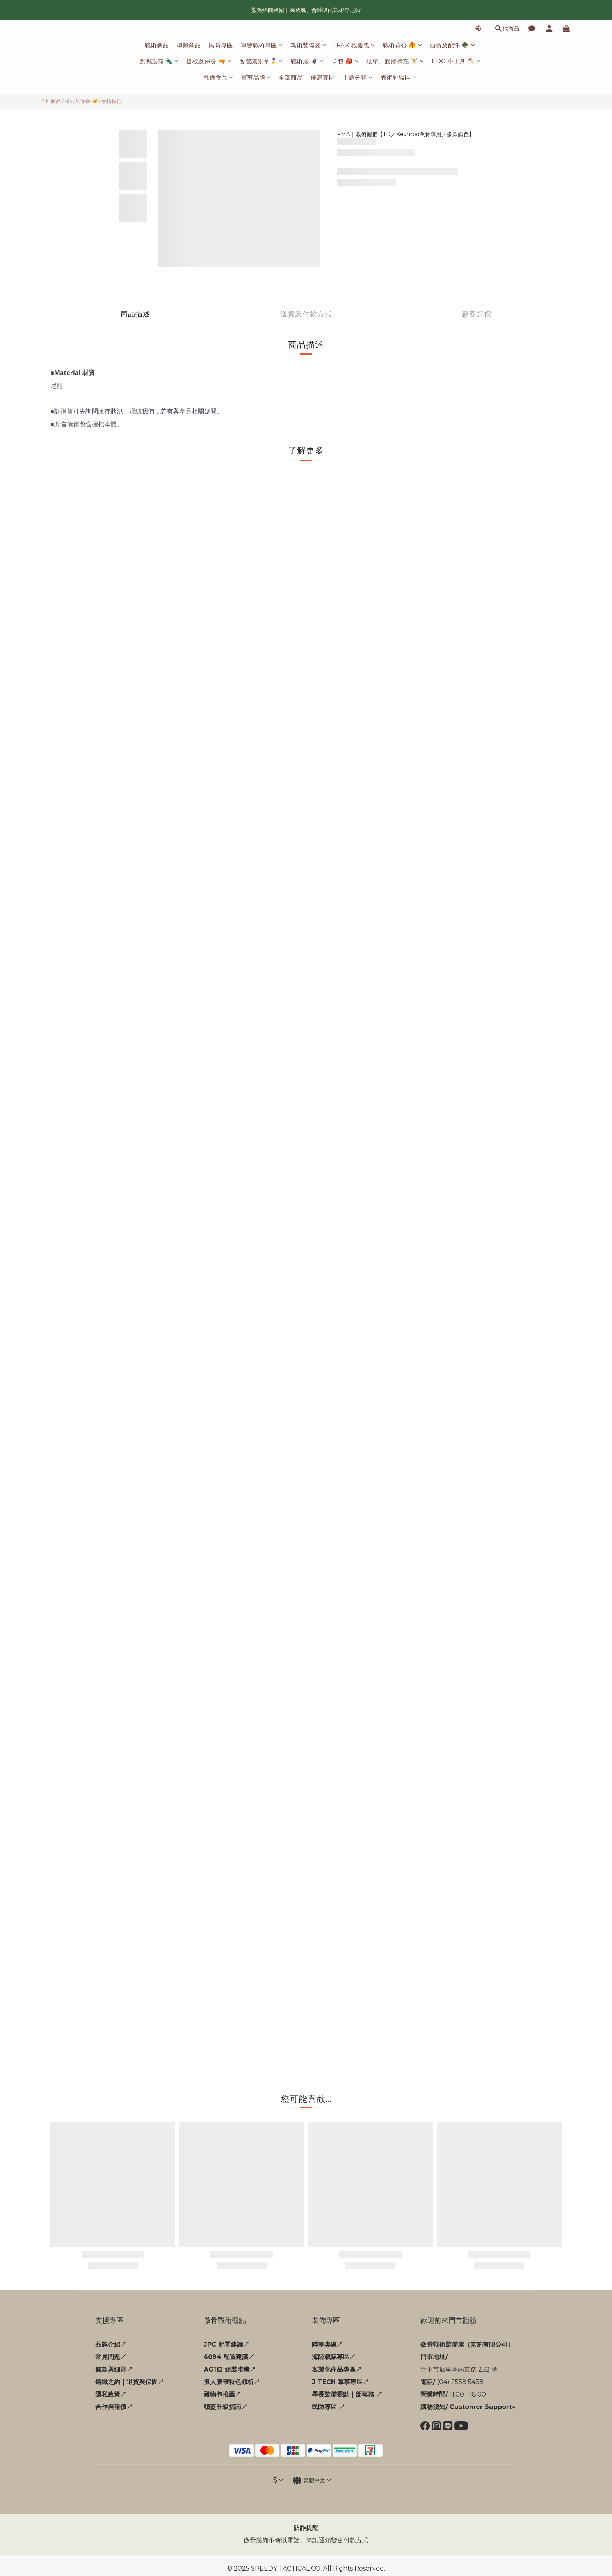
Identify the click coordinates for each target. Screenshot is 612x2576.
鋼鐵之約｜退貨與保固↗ (129, 2382)
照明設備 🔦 (159, 61)
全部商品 (291, 77)
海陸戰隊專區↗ (334, 2357)
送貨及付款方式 (306, 314)
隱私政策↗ (110, 2394)
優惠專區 (323, 77)
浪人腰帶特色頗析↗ (232, 2382)
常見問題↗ (110, 2357)
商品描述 (135, 314)
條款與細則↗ (114, 2369)
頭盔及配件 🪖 (452, 45)
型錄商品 (189, 45)
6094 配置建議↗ (229, 2357)
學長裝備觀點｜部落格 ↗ (347, 2394)
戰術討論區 (398, 77)
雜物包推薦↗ (222, 2394)
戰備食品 (218, 77)
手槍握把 (111, 101)
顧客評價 (476, 314)
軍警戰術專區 (262, 45)
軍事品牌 (256, 77)
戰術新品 (157, 45)
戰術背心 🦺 (402, 45)
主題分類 (358, 77)
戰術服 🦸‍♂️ (307, 61)
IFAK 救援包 (354, 45)
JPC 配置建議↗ (226, 2344)
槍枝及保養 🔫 (208, 61)
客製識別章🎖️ (261, 61)
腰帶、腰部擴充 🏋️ (395, 61)
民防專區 (221, 45)
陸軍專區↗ (327, 2344)
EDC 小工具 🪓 (456, 61)
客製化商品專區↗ (337, 2369)
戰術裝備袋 (308, 45)
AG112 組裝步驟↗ (230, 2369)
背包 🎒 (345, 61)
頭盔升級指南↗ (225, 2407)
